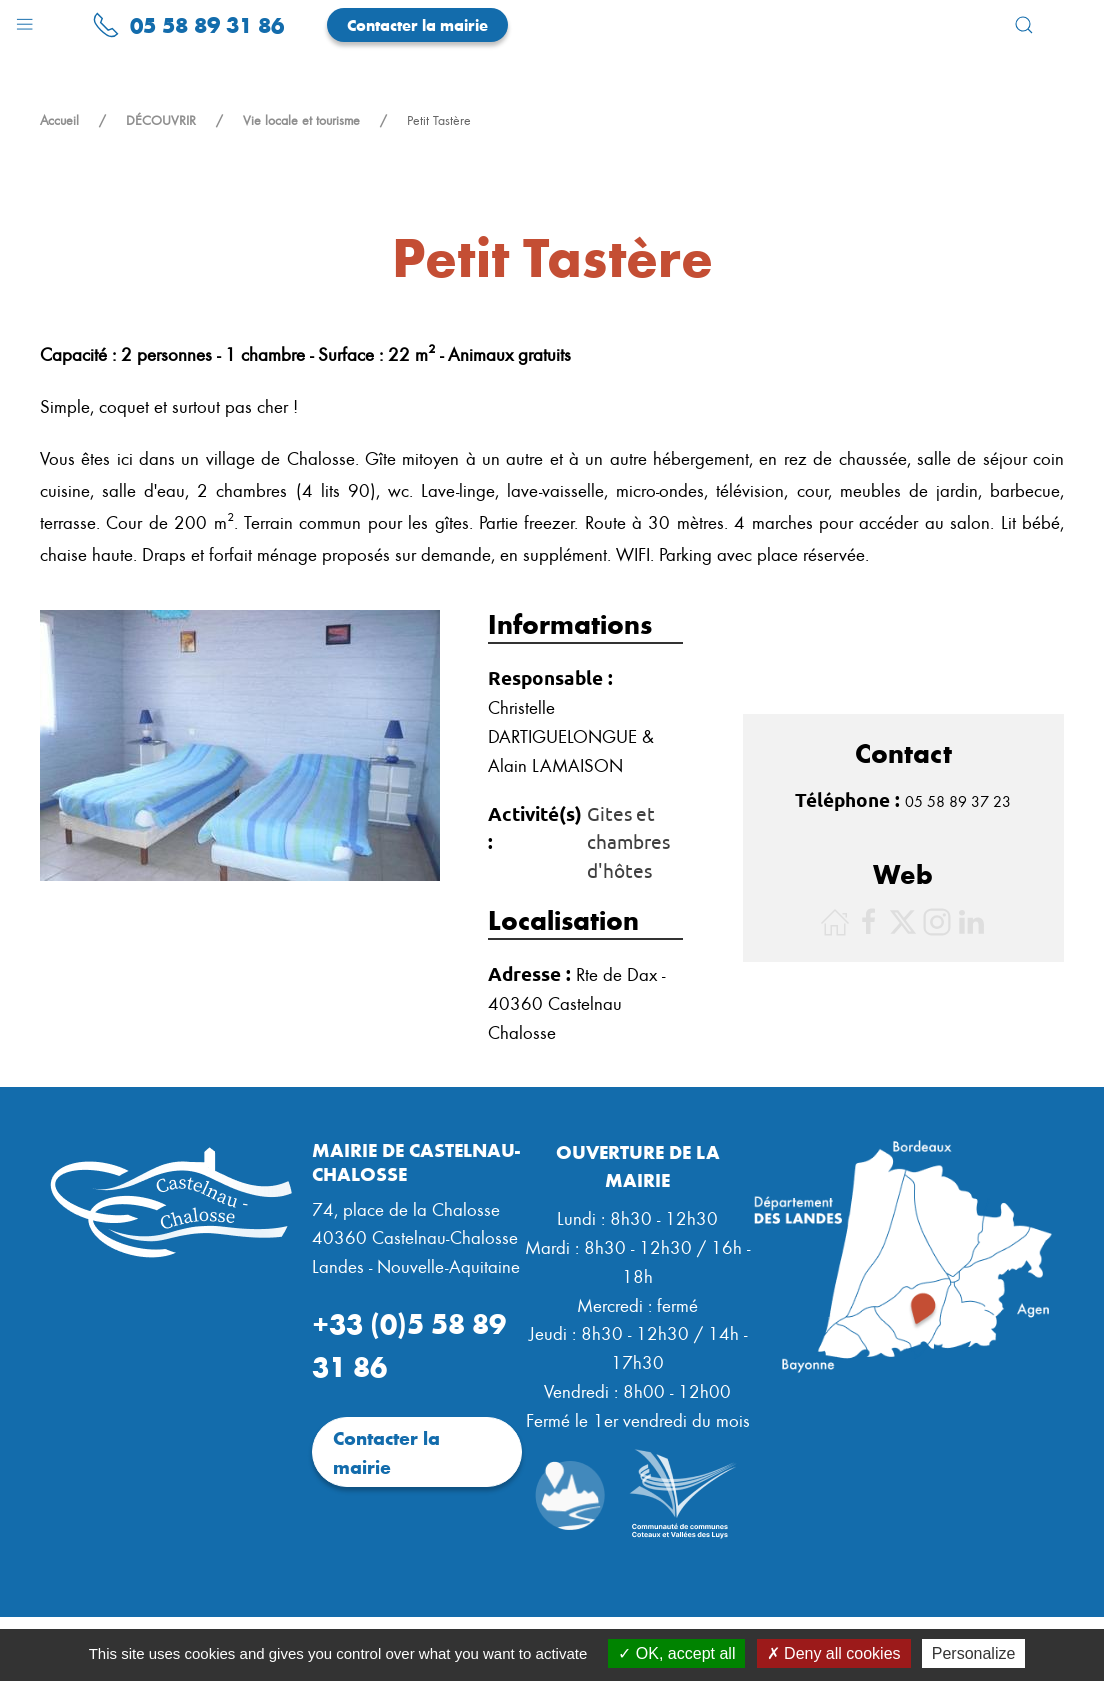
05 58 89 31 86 (188, 24)
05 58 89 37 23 (958, 801)
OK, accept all (676, 1653)
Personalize (974, 1653)
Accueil (59, 120)
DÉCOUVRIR (161, 120)
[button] (24, 19)
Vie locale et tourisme (301, 120)
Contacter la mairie (417, 24)
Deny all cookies (834, 1653)
